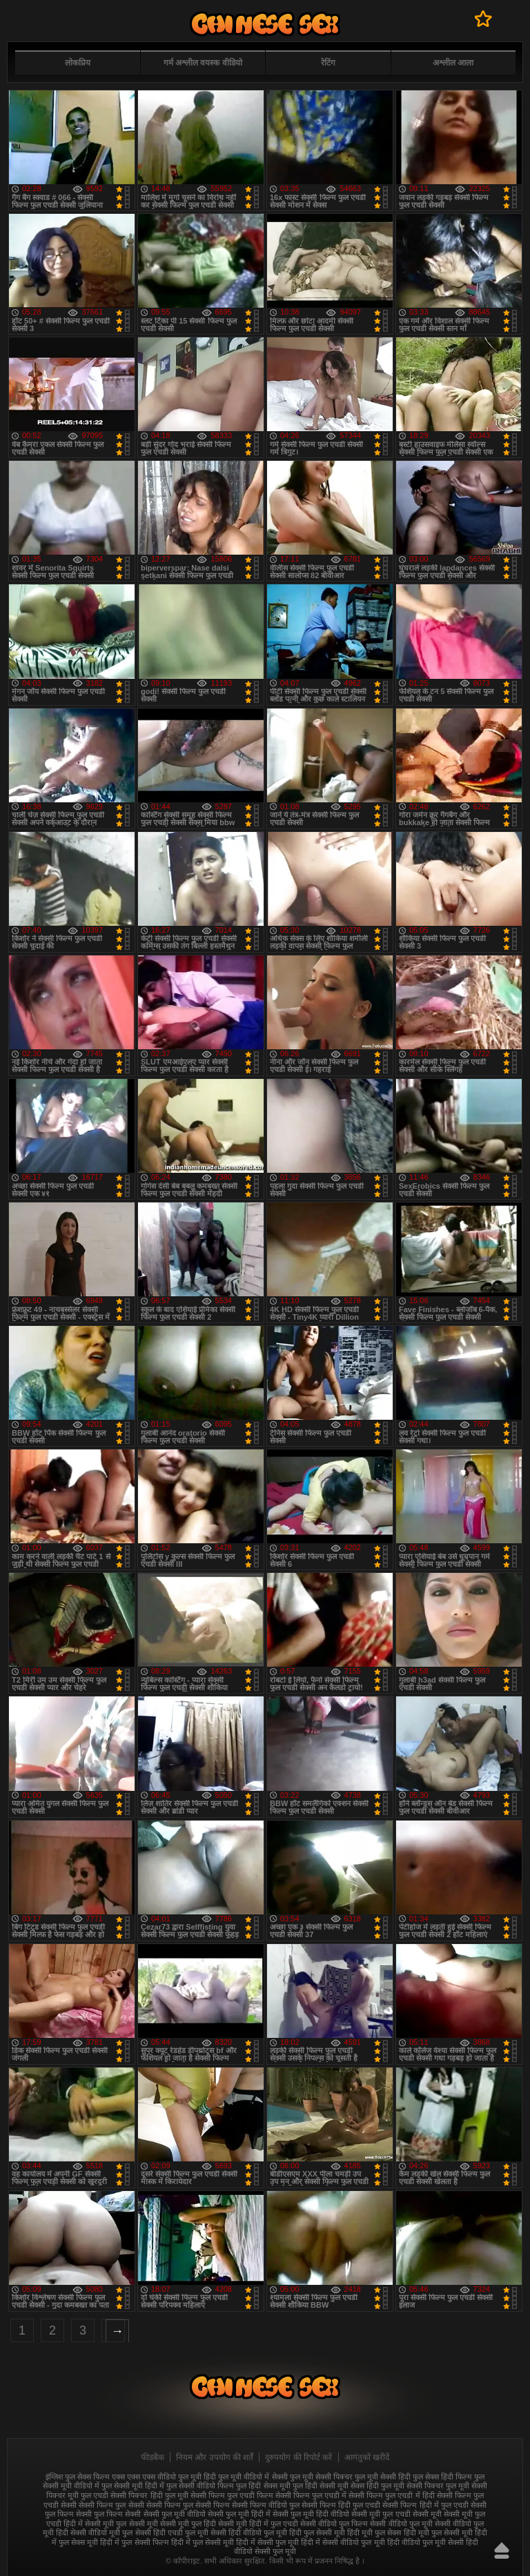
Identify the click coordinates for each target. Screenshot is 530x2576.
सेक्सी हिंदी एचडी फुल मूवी (171, 2532)
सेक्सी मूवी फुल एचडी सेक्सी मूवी (396, 2514)
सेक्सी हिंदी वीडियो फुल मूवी (248, 2532)
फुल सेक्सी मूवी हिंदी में (132, 2485)
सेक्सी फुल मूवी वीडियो (175, 2514)
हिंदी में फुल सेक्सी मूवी (202, 2542)
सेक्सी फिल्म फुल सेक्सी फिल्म (188, 2505)
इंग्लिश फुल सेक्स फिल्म (78, 2477)
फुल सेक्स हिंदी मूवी (265, 24)
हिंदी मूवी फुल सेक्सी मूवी (438, 2532)
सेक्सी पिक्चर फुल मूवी (437, 2485)
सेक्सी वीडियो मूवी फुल (101, 2532)
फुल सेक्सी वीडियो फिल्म (200, 2485)
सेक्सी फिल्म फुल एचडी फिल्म (231, 2495)
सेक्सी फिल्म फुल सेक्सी (111, 2505)
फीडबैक (152, 2457)
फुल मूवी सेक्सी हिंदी (383, 2477)
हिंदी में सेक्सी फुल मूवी (267, 2542)
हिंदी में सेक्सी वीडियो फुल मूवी (342, 2542)
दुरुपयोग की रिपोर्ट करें (298, 2457)
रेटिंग (328, 63)
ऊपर (501, 2550)
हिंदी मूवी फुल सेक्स (374, 2532)
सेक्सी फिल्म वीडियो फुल (266, 2505)
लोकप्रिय (77, 63)
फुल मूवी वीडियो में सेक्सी (252, 2477)
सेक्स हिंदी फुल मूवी (377, 2485)
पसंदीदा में (483, 18)
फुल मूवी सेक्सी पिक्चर (321, 2477)
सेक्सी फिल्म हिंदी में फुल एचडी (425, 2505)
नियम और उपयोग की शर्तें (214, 2457)
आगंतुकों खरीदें (366, 2457)
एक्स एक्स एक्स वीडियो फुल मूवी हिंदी (164, 2477)
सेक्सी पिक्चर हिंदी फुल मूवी (149, 2495)
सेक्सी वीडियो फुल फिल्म (334, 2523)
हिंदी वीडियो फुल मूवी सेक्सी (425, 2542)
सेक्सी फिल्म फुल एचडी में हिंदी (391, 2495)
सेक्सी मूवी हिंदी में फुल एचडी (258, 2523)
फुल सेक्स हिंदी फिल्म (442, 2477)
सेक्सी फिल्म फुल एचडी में (310, 2495)
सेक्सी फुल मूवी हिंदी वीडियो (311, 2514)
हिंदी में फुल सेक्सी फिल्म (134, 2542)
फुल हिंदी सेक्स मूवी (263, 2485)
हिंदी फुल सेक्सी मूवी (317, 2532)
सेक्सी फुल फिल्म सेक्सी (108, 2514)
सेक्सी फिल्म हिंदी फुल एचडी (341, 2505)
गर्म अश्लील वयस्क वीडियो (203, 63)
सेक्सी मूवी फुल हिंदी (188, 2523)
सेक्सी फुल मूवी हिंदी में (239, 2514)
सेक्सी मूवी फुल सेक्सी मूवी (121, 2523)
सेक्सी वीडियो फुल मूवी (401, 2523)
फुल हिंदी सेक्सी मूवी (321, 2485)
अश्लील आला (453, 63)
